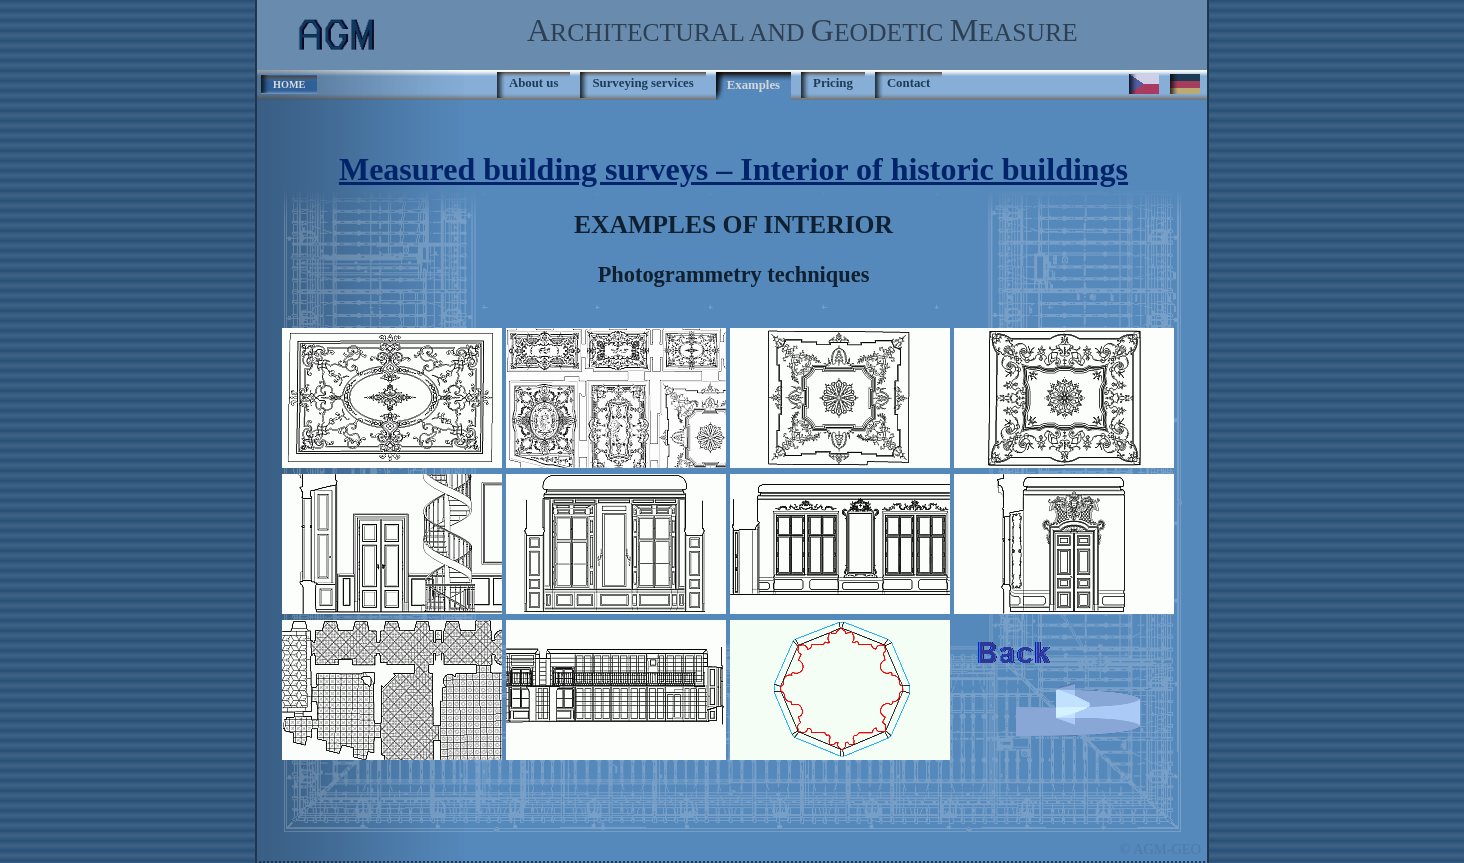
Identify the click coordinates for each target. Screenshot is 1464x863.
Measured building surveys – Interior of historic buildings (733, 169)
